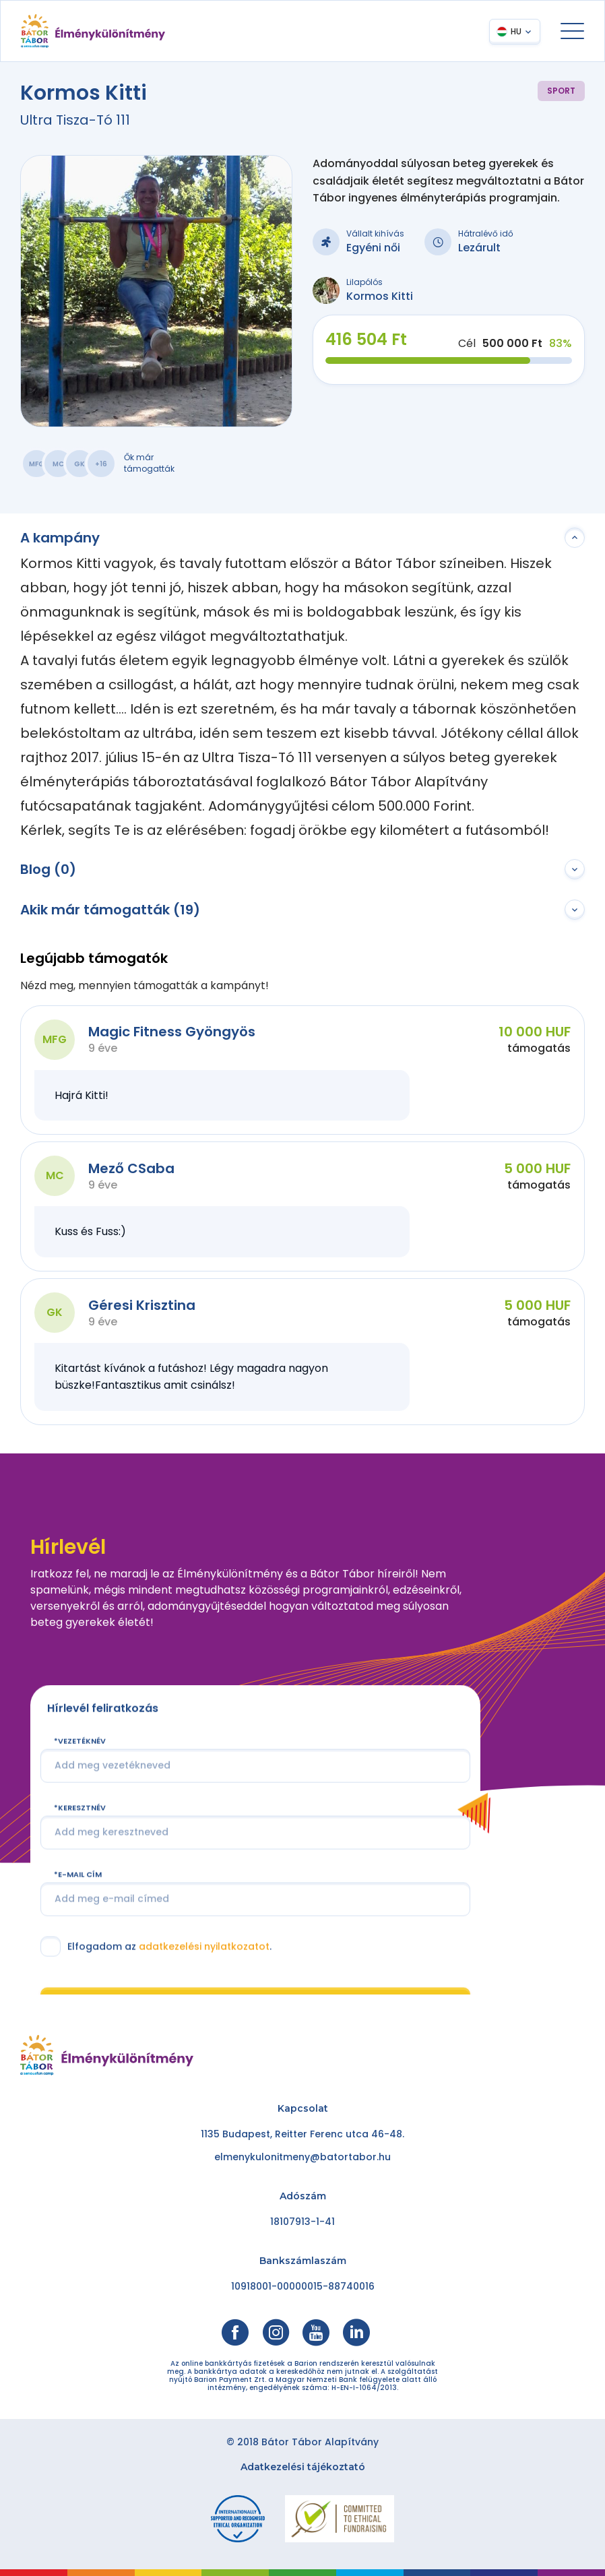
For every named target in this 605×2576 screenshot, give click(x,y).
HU (516, 31)
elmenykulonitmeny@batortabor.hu (302, 2157)
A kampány (60, 537)
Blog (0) (48, 869)
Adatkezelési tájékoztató (303, 2467)
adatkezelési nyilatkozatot (204, 1946)
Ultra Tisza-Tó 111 (75, 120)
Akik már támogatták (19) (110, 909)
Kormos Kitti (379, 296)
